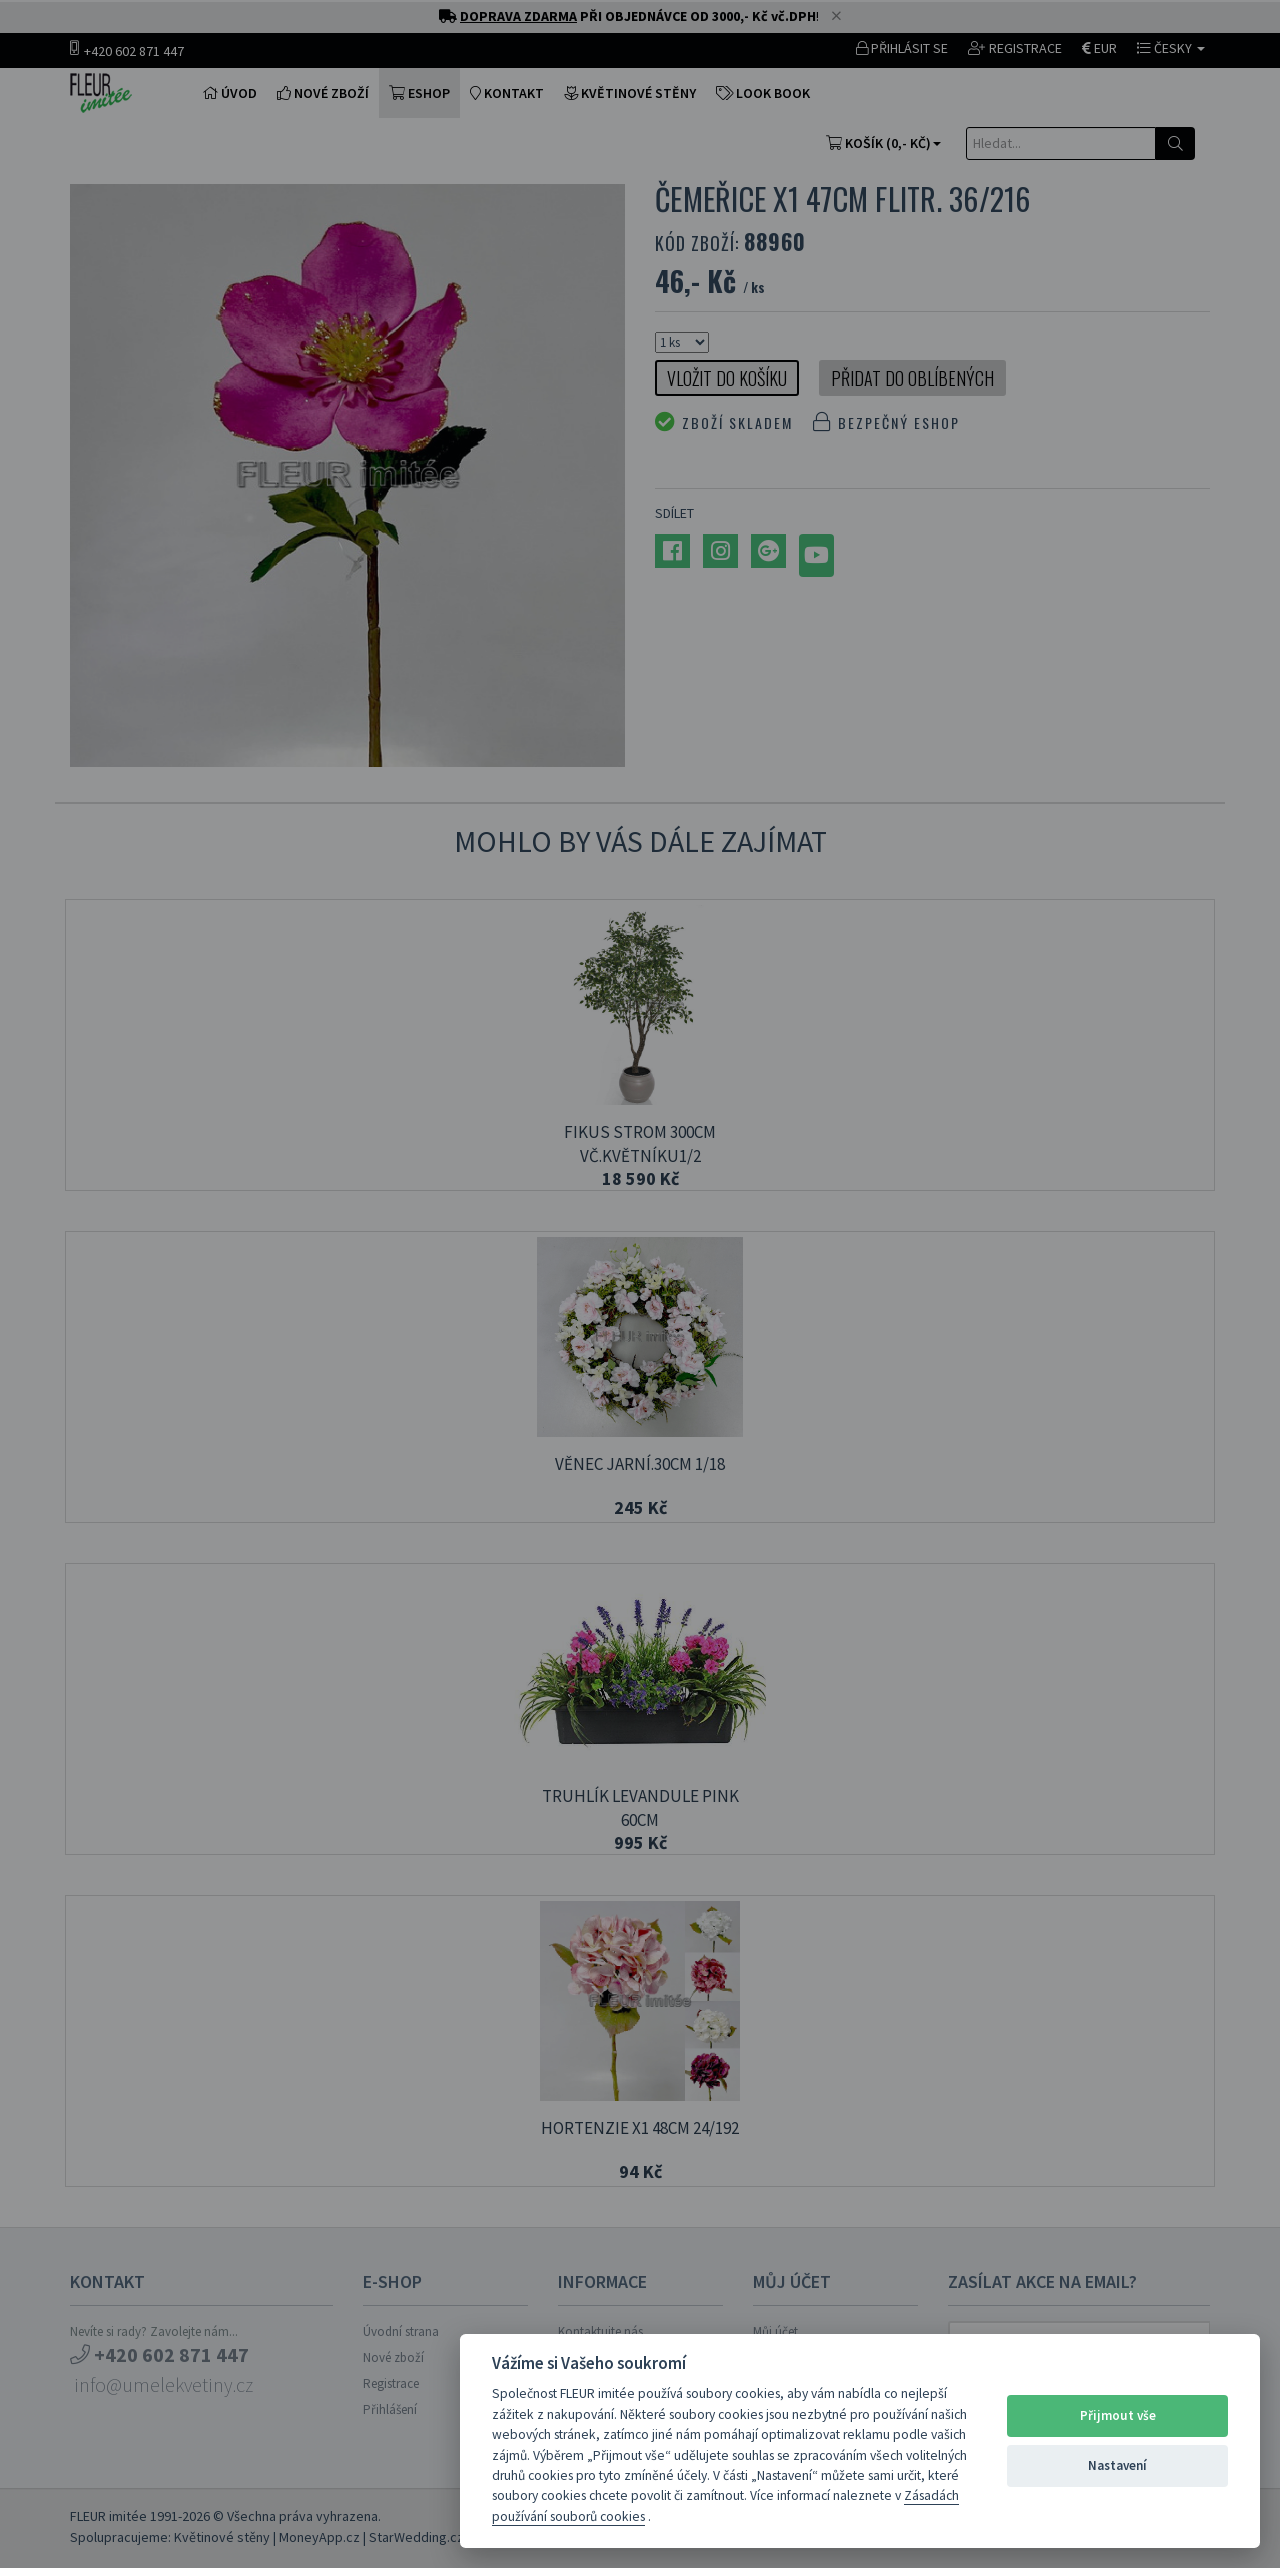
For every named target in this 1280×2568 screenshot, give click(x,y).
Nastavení (1117, 2465)
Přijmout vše (1118, 2415)
